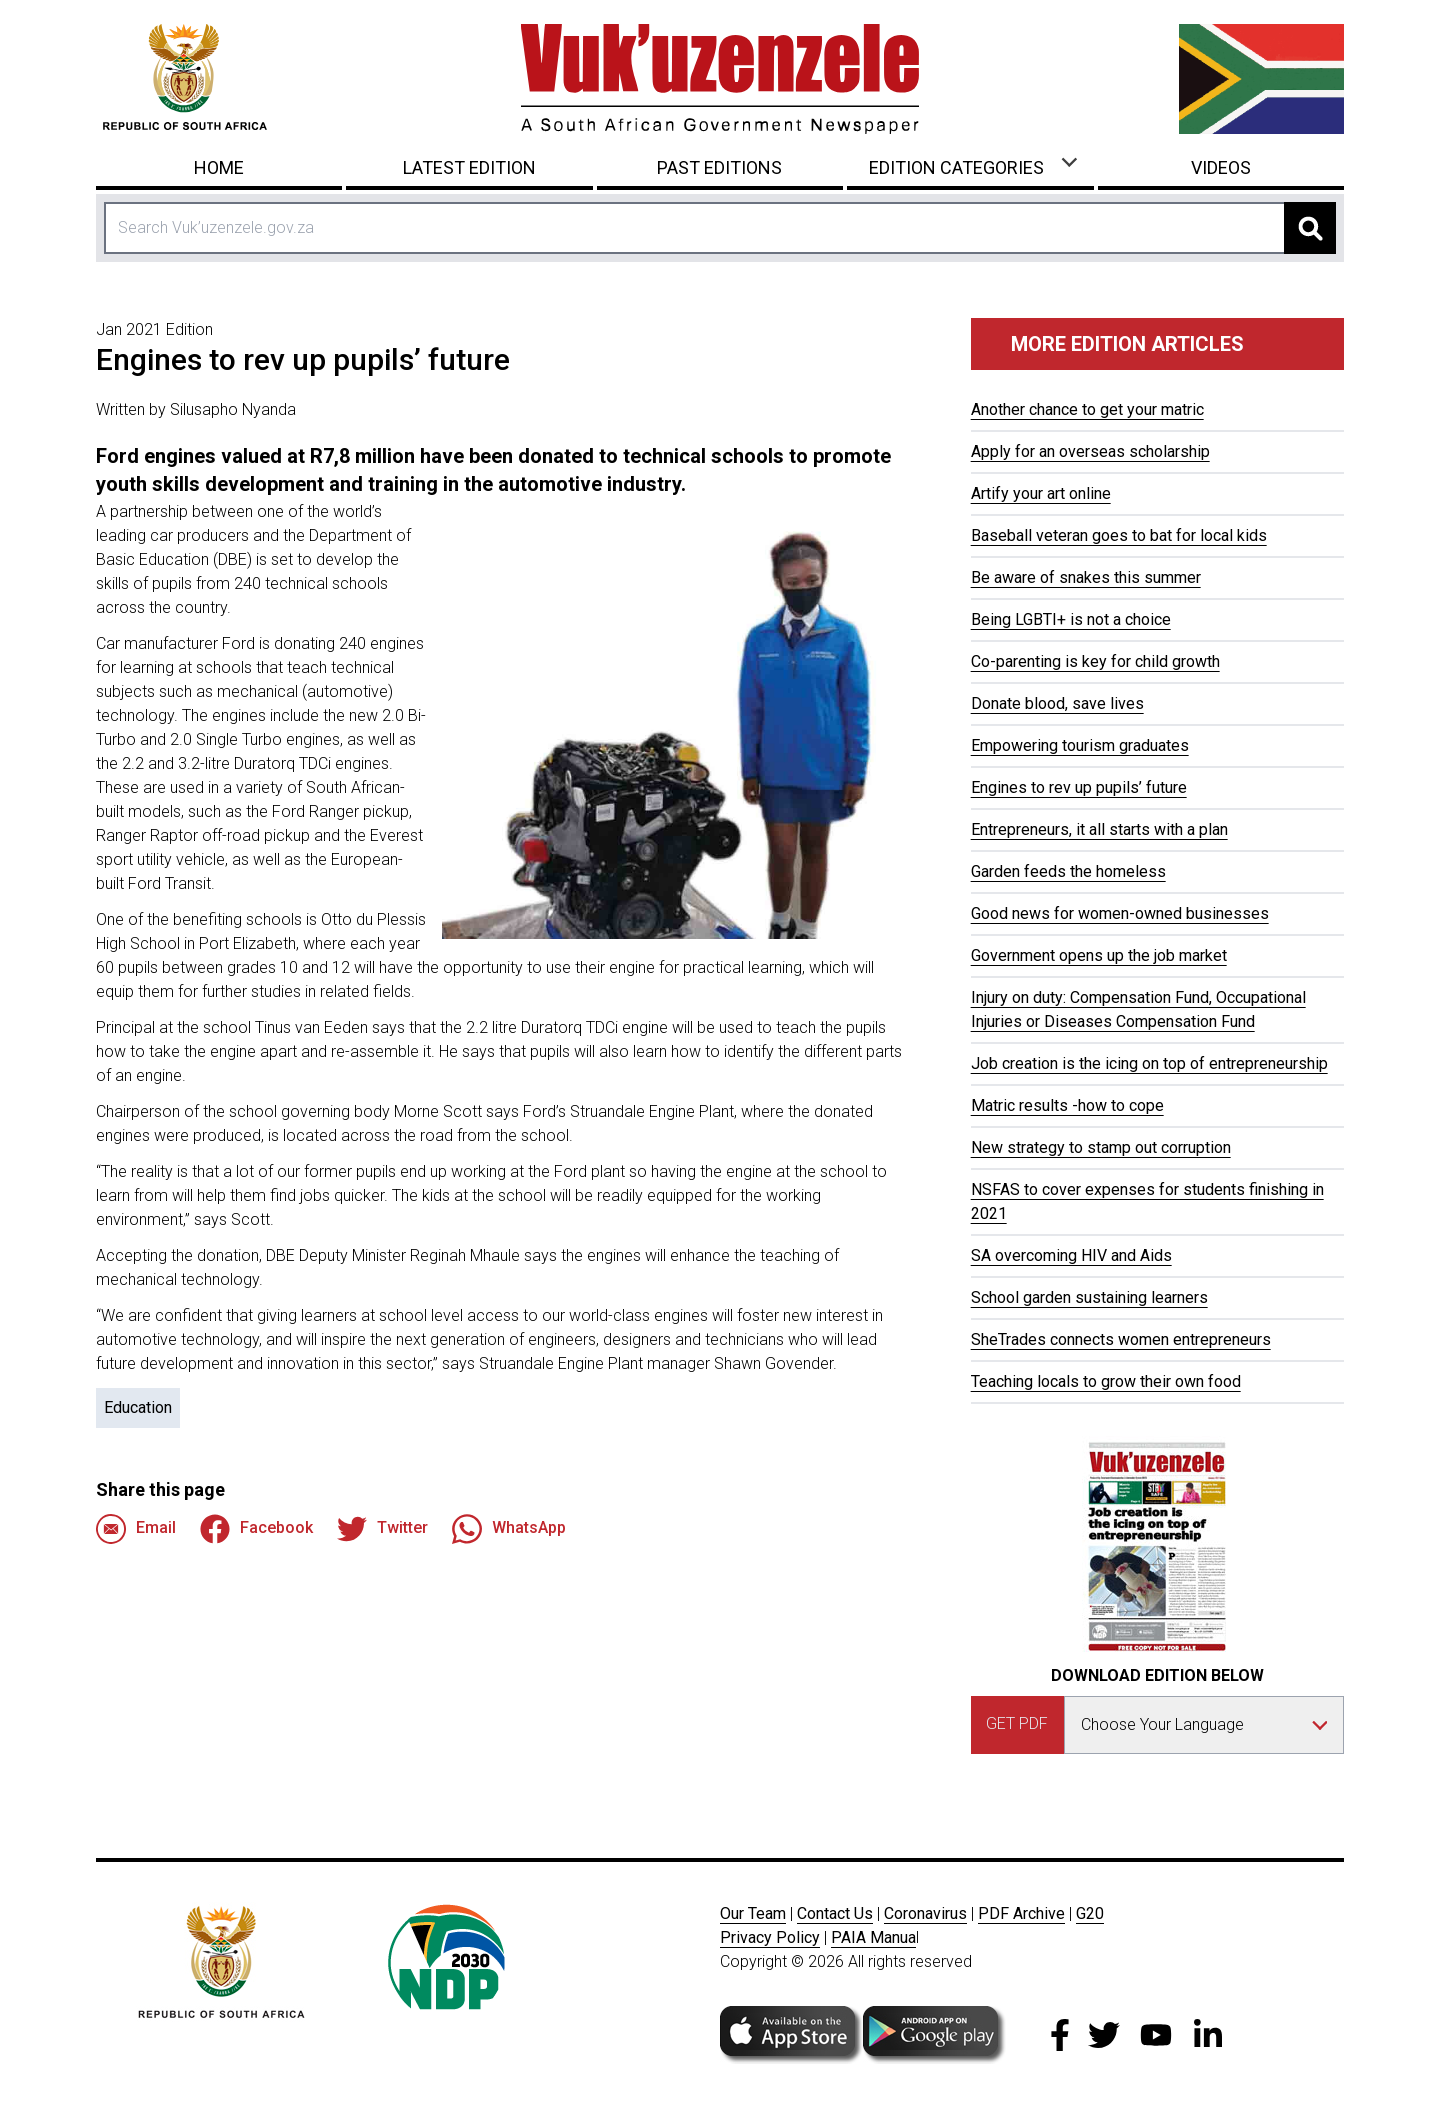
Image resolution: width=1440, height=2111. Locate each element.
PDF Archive (1021, 1913)
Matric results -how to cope (1067, 1105)
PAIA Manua (873, 1937)
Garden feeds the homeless (1068, 871)
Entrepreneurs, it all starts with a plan (1099, 829)
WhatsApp (509, 1529)
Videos (1221, 167)
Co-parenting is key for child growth (1095, 661)
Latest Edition (469, 167)
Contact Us (835, 1913)
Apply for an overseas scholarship (1090, 451)
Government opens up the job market (1099, 955)
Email (136, 1529)
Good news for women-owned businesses (1120, 913)
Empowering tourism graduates (1080, 745)
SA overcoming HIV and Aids (1071, 1255)
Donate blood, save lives (1057, 703)
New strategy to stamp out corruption (1101, 1147)
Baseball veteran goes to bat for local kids (1119, 535)
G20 (1090, 1913)
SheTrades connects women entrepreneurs (1121, 1339)
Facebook (256, 1529)
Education (138, 1407)
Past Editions (719, 167)
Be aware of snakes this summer (1086, 577)
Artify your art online (1041, 493)
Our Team (753, 1913)
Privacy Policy (770, 1937)
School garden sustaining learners (1089, 1297)
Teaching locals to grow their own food (1106, 1381)
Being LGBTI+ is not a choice (1071, 619)
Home (219, 167)
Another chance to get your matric (1087, 409)
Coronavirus (925, 1913)
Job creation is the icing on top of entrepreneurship (1149, 1063)
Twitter (382, 1529)
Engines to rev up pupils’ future (1079, 787)
